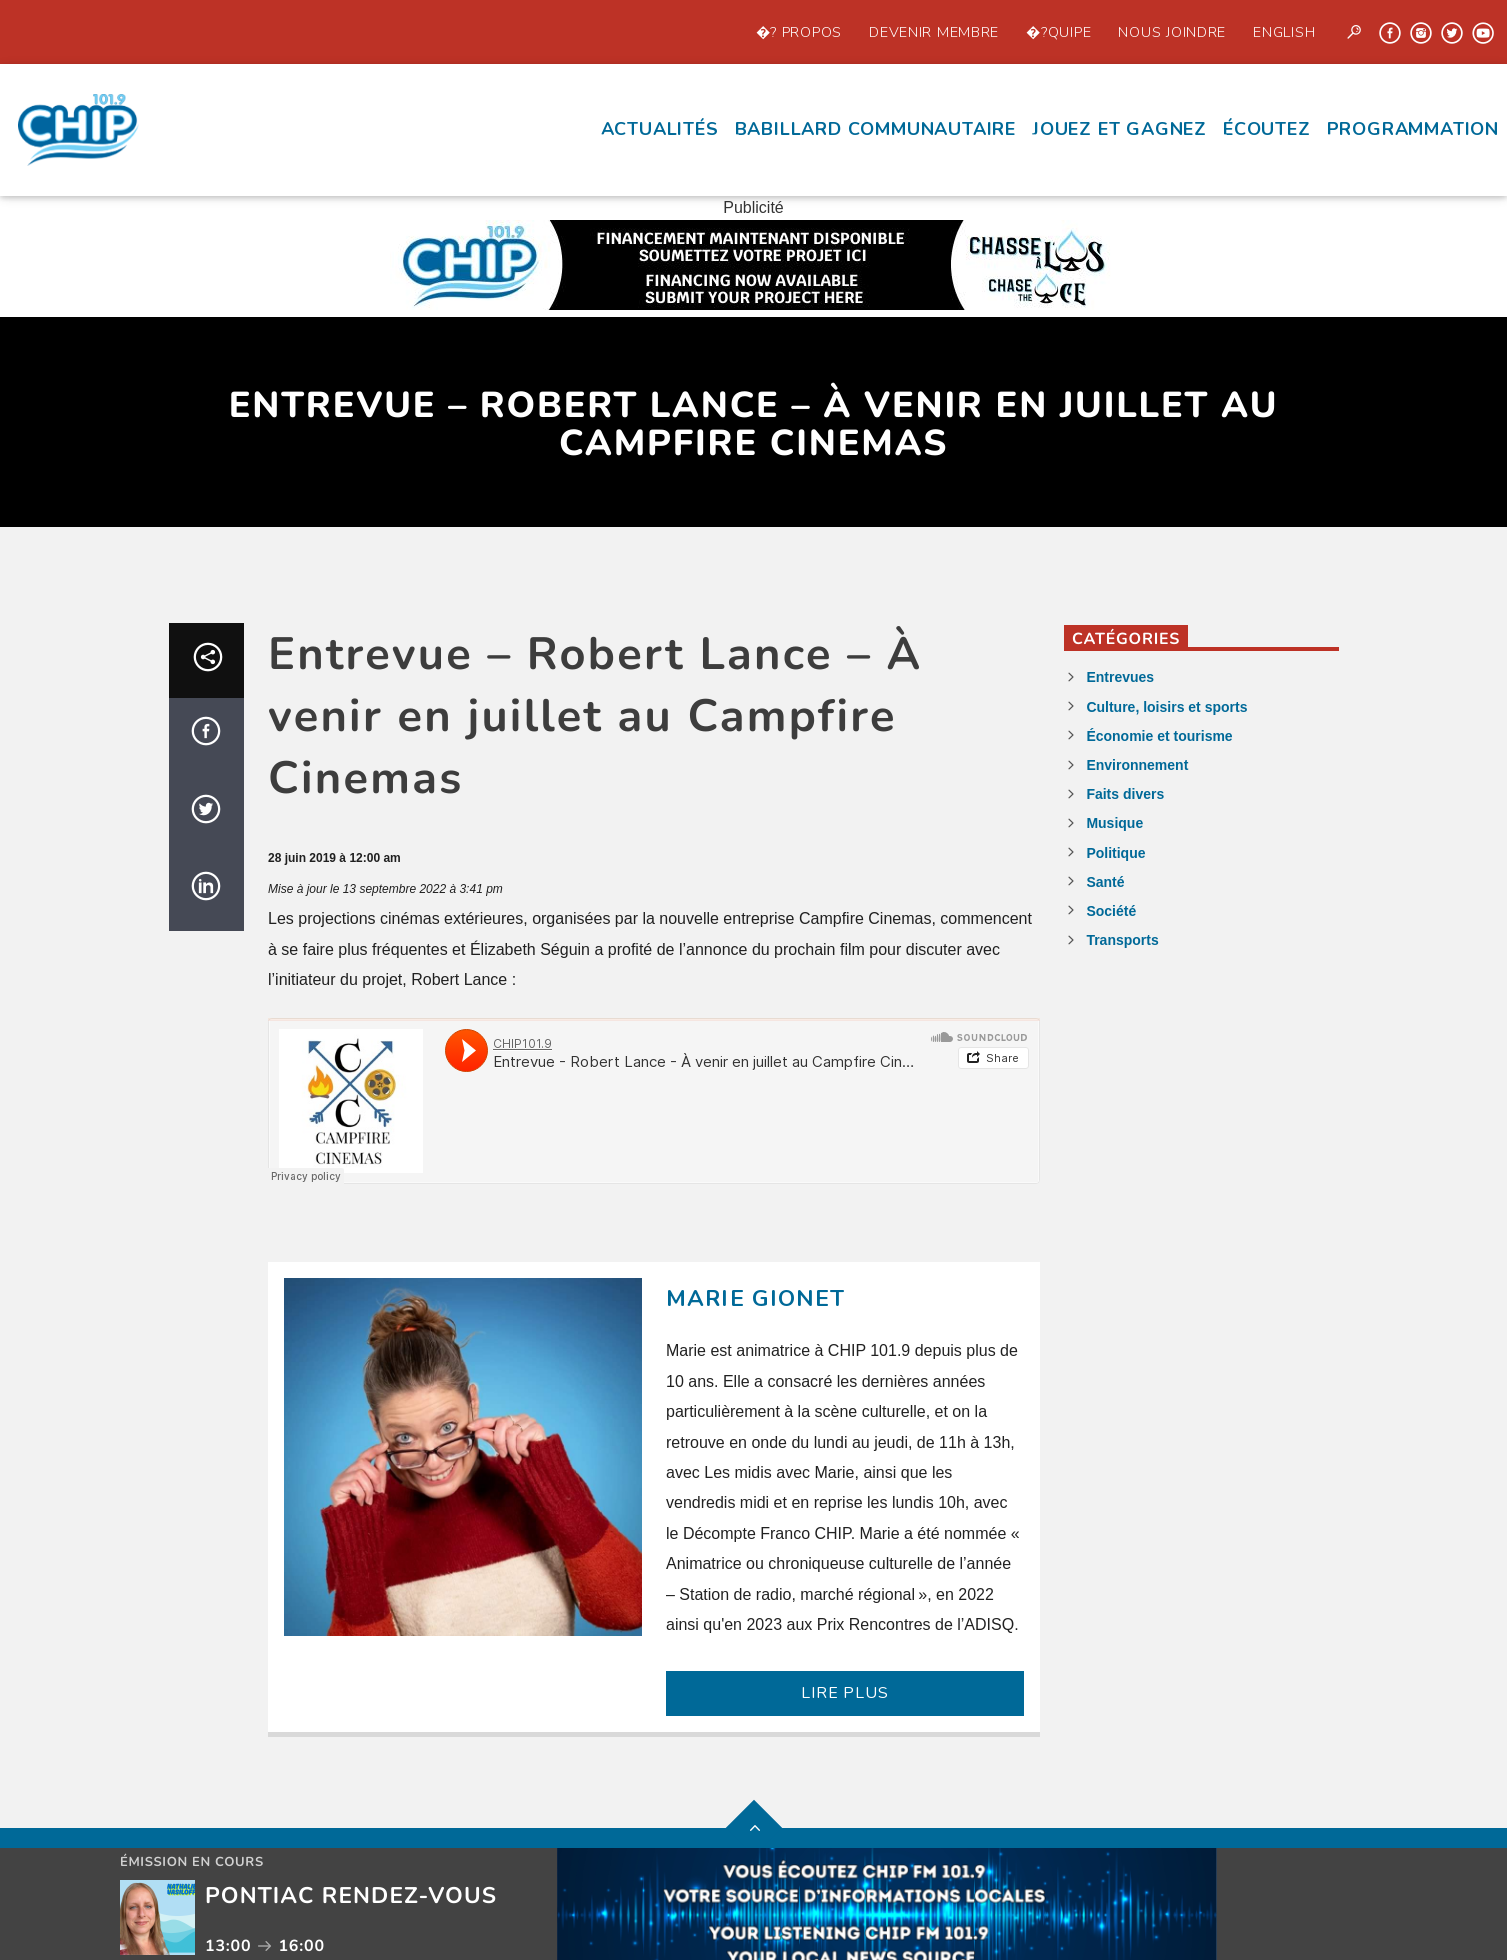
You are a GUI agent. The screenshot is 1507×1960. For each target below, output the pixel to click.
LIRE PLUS (844, 1693)
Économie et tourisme (1159, 736)
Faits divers (1125, 794)
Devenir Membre (934, 32)
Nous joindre (1172, 32)
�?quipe (1058, 32)
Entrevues (1120, 677)
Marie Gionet (756, 1298)
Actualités (660, 129)
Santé (1105, 882)
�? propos (799, 32)
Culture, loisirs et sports (1166, 707)
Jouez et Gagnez (1119, 129)
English (1284, 32)
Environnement (1137, 765)
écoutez (1267, 129)
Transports (1122, 940)
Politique (1115, 853)
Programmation (1413, 129)
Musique (1114, 823)
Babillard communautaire (875, 129)
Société (1111, 911)
